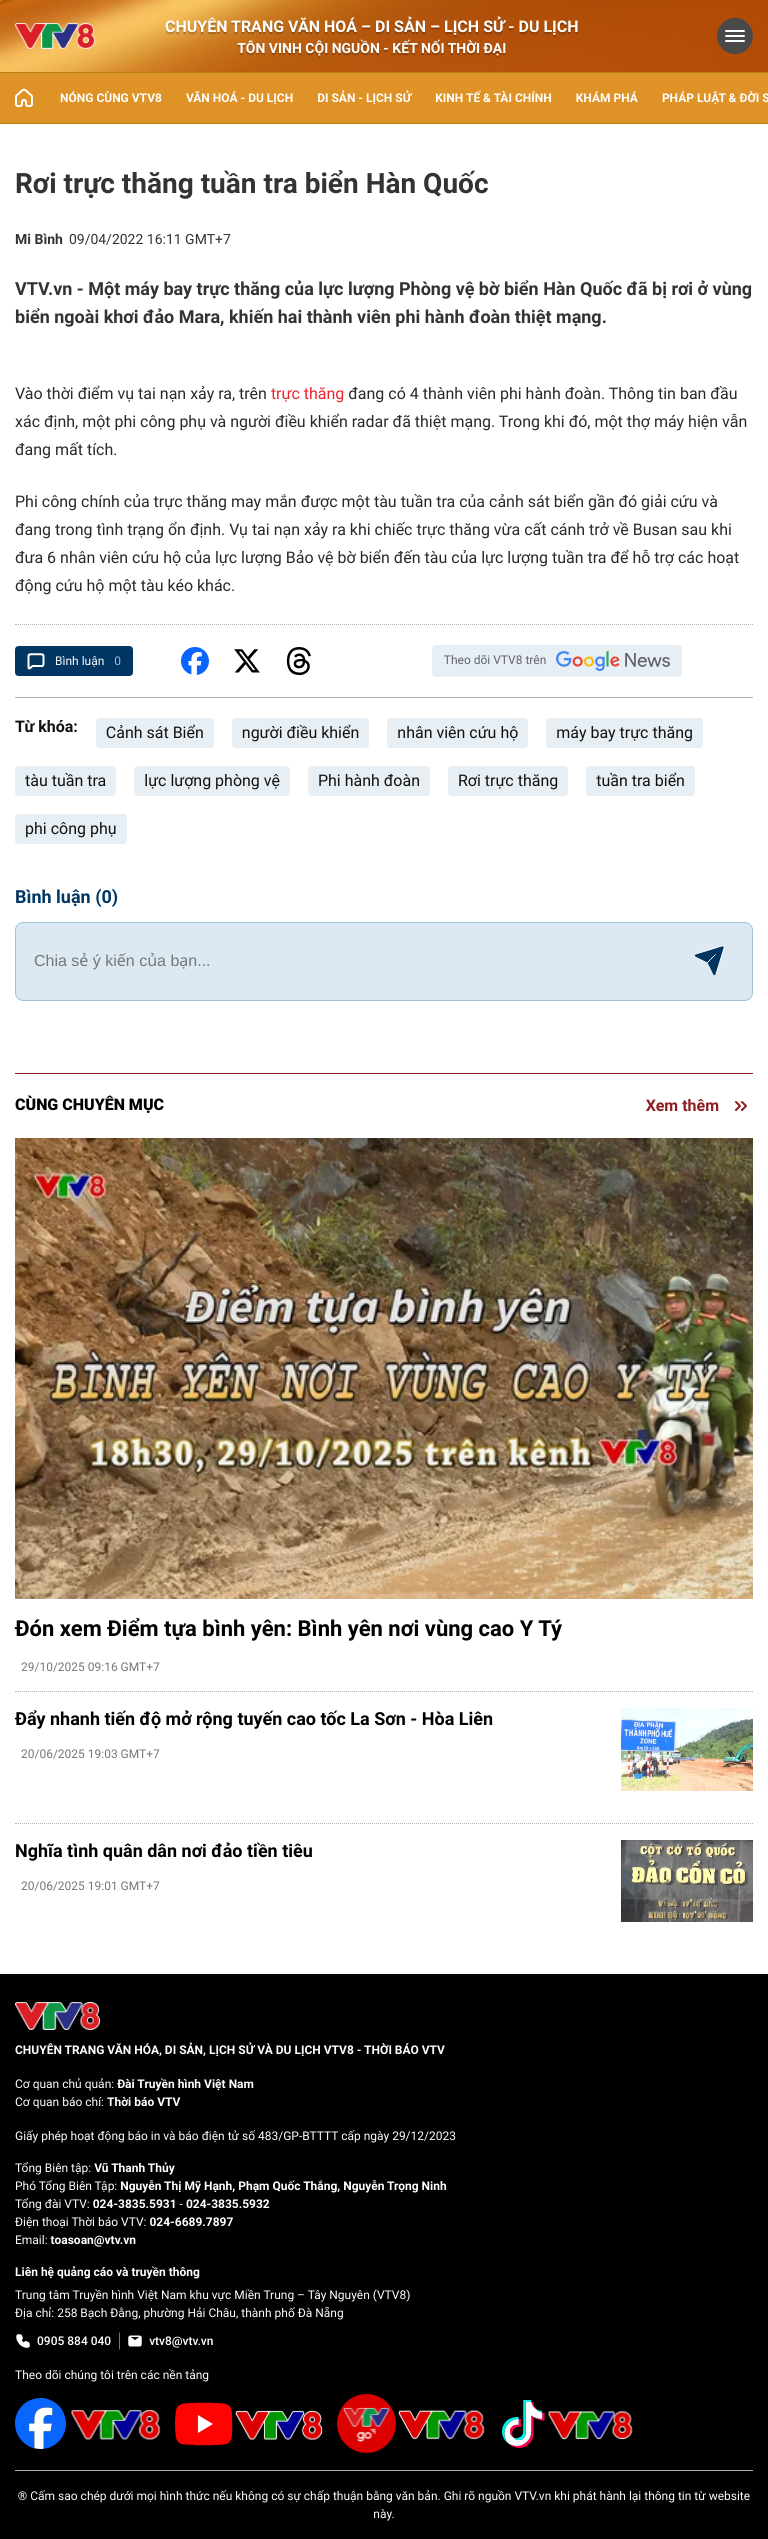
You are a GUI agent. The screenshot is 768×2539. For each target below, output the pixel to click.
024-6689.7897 (191, 2222)
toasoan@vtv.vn (93, 2240)
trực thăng (307, 393)
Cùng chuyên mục (89, 1104)
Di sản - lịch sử (364, 98)
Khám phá (607, 98)
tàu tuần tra (65, 780)
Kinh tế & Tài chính (493, 98)
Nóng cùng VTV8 (111, 98)
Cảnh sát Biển (155, 732)
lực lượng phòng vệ (212, 780)
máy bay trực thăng (624, 732)
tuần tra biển (640, 780)
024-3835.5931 (135, 2204)
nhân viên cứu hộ (457, 732)
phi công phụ (71, 828)
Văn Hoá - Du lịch (239, 98)
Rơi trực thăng (508, 780)
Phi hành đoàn (369, 780)
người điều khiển (301, 732)
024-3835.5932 (228, 2204)
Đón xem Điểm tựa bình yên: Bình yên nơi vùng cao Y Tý (288, 1629)
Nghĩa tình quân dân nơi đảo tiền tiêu (164, 1851)
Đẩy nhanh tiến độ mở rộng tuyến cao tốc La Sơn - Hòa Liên (254, 1719)
